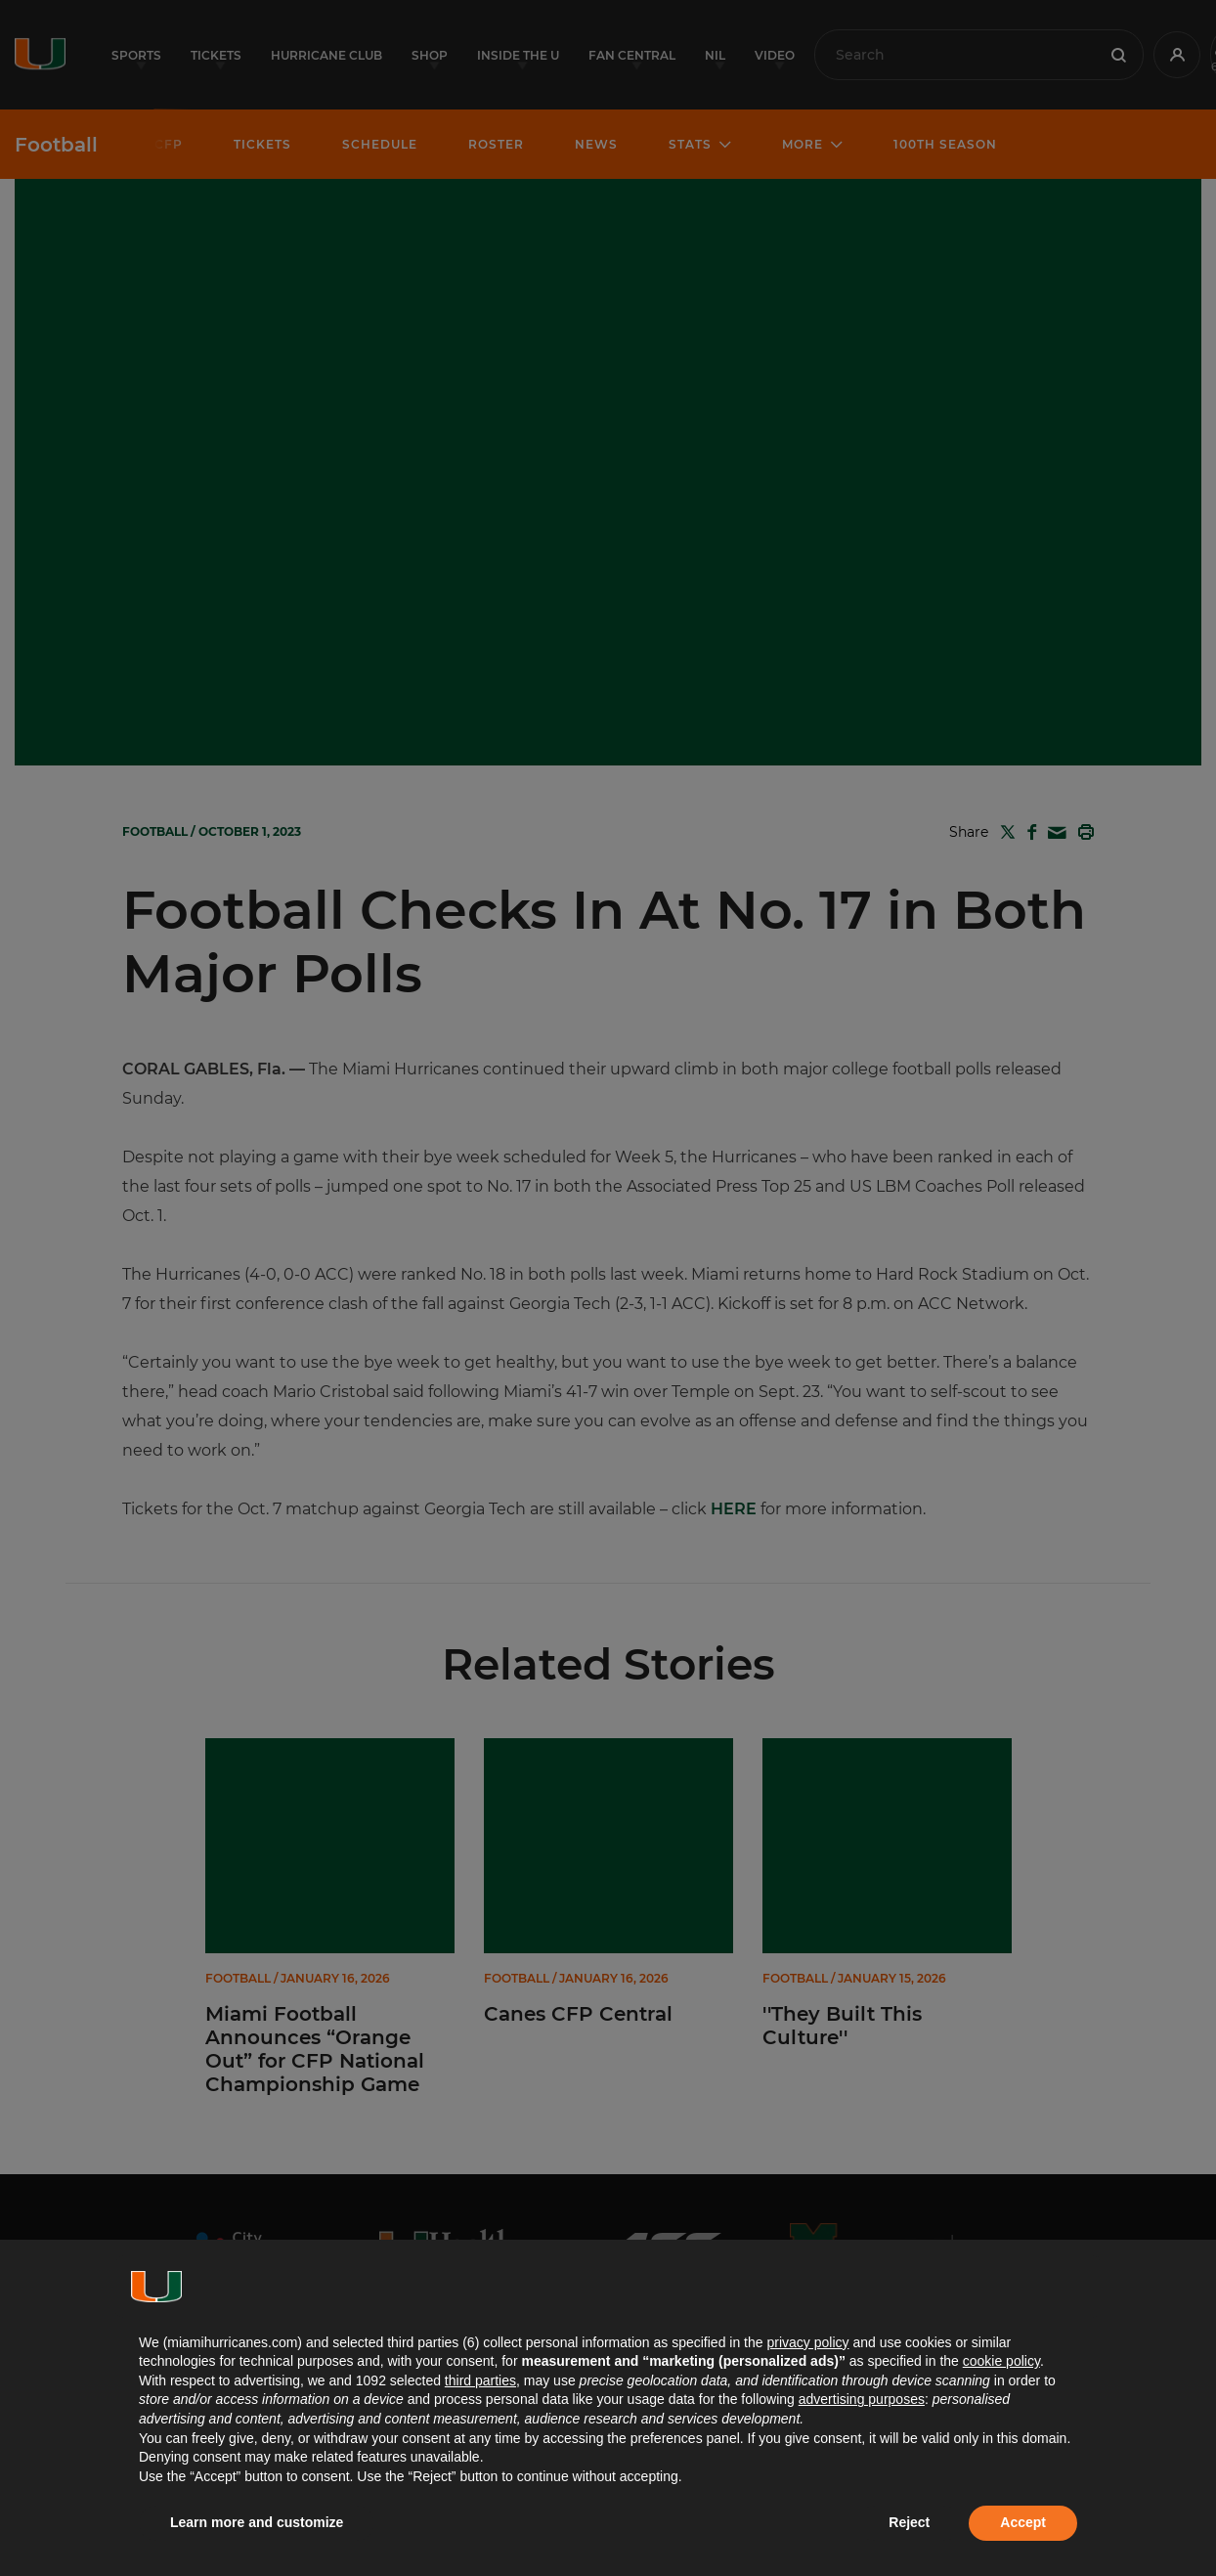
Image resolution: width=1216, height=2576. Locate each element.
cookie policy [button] (1001, 2361)
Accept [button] (1023, 2522)
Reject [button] (909, 2522)
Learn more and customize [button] (256, 2522)
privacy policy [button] (807, 2342)
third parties (480, 2380)
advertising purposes (862, 2399)
